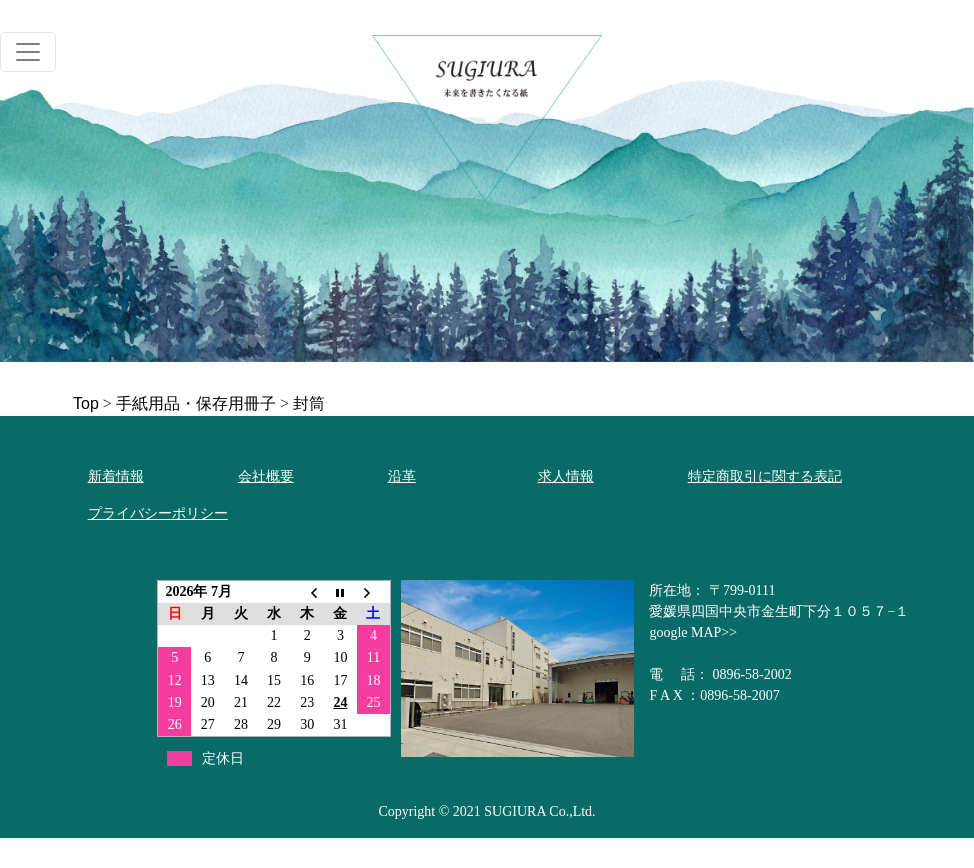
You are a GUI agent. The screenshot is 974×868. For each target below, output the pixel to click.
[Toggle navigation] (28, 52)
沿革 (402, 476)
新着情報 (116, 476)
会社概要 (266, 476)
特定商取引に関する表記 (765, 476)
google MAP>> (693, 632)
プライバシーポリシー (158, 513)
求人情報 (566, 476)
